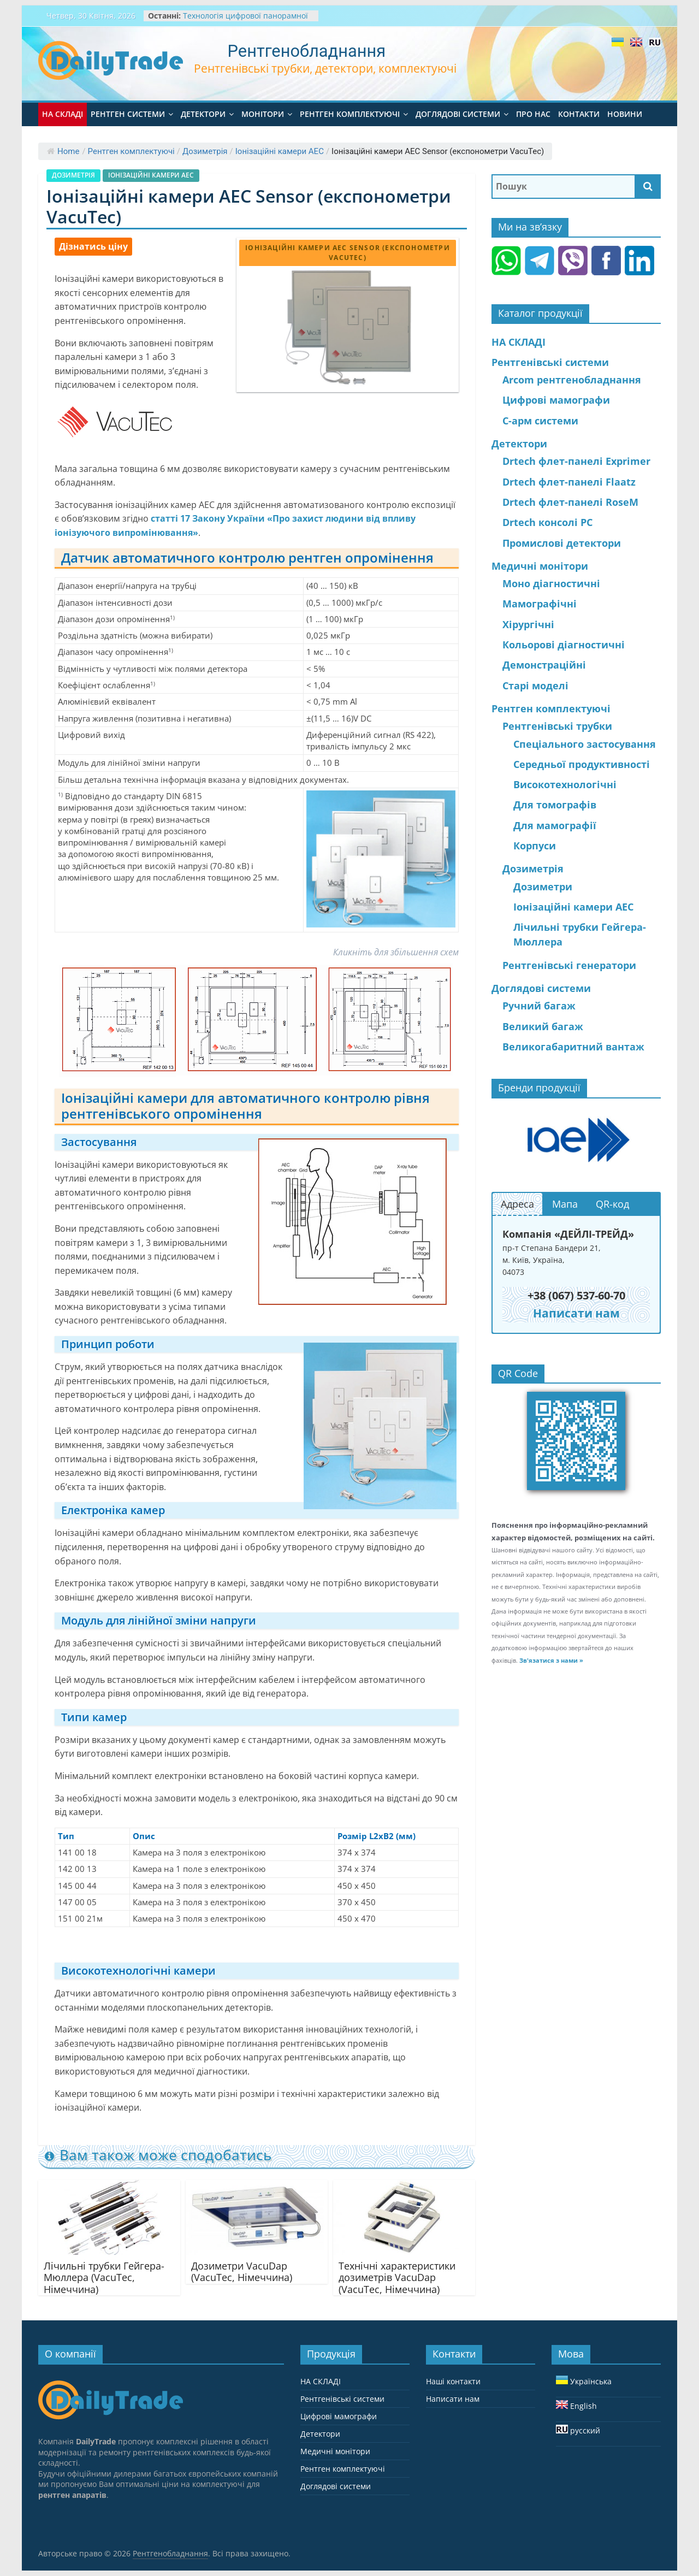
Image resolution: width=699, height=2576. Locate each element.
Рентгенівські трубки (557, 725)
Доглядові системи (458, 114)
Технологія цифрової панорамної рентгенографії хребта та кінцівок (247, 21)
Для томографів (554, 804)
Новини (624, 114)
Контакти (579, 114)
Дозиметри (542, 886)
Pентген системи (128, 114)
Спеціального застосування (584, 744)
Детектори (203, 114)
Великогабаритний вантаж (573, 1046)
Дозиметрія (205, 151)
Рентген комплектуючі (350, 114)
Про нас (533, 114)
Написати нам (452, 2399)
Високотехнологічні (565, 784)
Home (63, 151)
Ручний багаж (539, 1005)
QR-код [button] (612, 1203)
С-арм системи (540, 420)
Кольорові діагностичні (563, 644)
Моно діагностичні (551, 583)
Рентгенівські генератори (569, 965)
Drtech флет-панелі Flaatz (569, 481)
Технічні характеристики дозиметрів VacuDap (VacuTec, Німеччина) (397, 2277)
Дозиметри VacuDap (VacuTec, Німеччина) (241, 2271)
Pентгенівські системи (550, 362)
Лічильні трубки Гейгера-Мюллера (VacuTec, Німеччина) (104, 2277)
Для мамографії (554, 825)
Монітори (262, 114)
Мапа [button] (565, 1203)
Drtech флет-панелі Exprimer (576, 461)
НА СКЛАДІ (62, 114)
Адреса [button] (517, 1203)
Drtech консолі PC (547, 522)
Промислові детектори (561, 543)
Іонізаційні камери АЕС (279, 151)
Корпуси (534, 845)
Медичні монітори (539, 565)
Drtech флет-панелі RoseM (570, 502)
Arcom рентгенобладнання (571, 379)
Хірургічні (528, 624)
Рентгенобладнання (307, 51)
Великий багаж (542, 1026)
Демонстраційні (544, 664)
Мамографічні (539, 603)
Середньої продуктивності (581, 764)
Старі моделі (535, 685)
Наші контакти (453, 2381)
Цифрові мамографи (556, 399)
